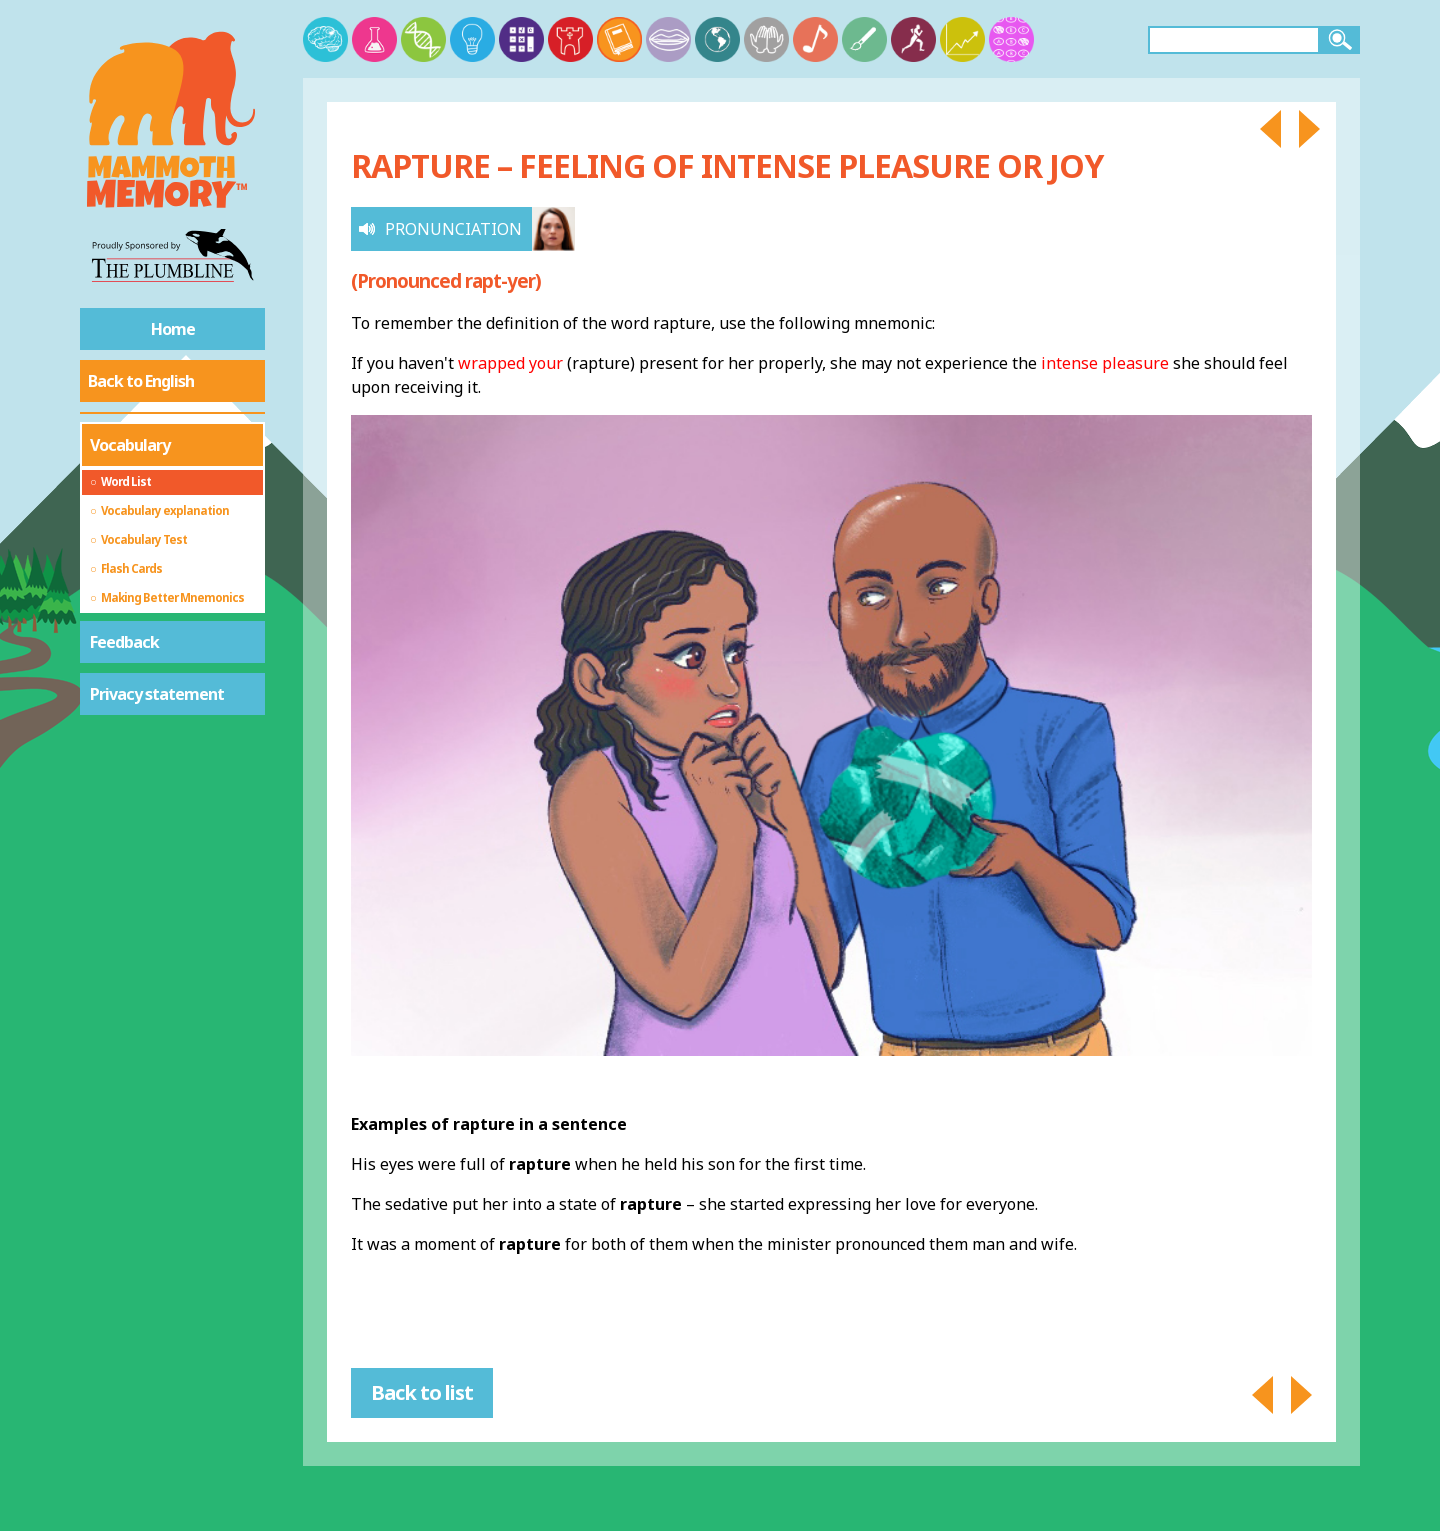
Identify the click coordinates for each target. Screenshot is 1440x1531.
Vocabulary (130, 445)
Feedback (124, 642)
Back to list (422, 1392)
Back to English (141, 381)
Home (173, 329)
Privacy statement (157, 694)
